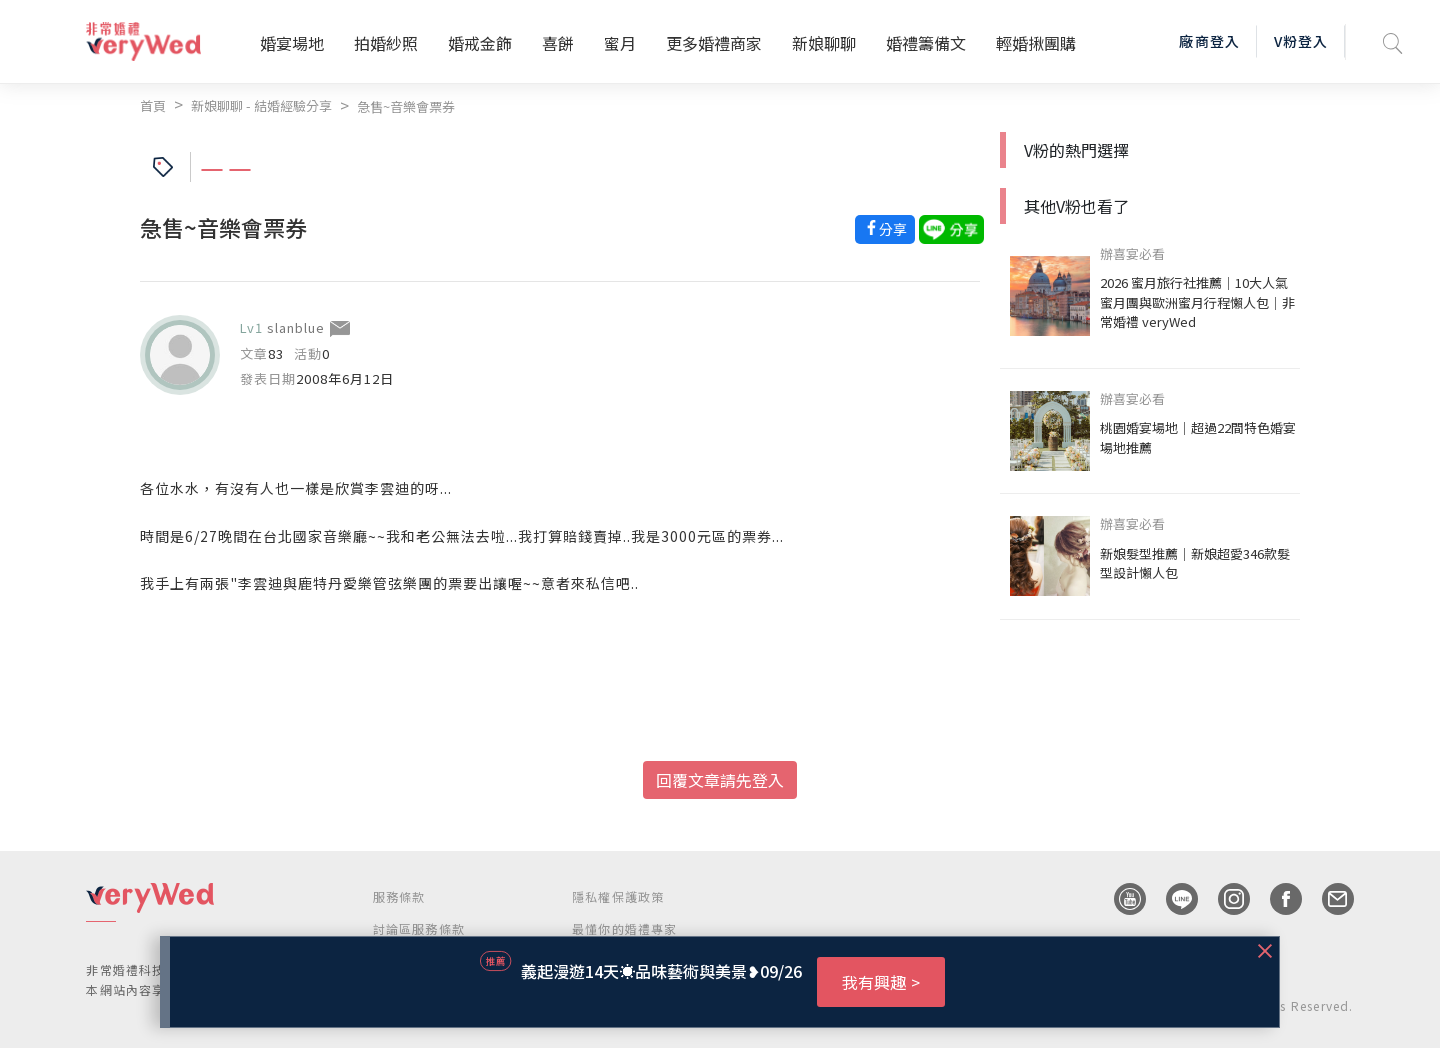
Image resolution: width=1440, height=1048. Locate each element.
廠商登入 (1209, 41)
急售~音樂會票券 (406, 106)
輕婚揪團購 (1036, 43)
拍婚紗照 (386, 43)
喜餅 (558, 43)
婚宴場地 (292, 43)
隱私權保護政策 (618, 896)
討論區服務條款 (419, 928)
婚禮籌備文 (926, 43)
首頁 (153, 105)
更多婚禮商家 (714, 43)
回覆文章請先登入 (720, 780)
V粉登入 (1301, 41)
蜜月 (620, 43)
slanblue (296, 327)
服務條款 (399, 896)
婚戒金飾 (480, 43)
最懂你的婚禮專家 (625, 928)
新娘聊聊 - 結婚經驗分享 (261, 105)
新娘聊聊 (824, 43)
